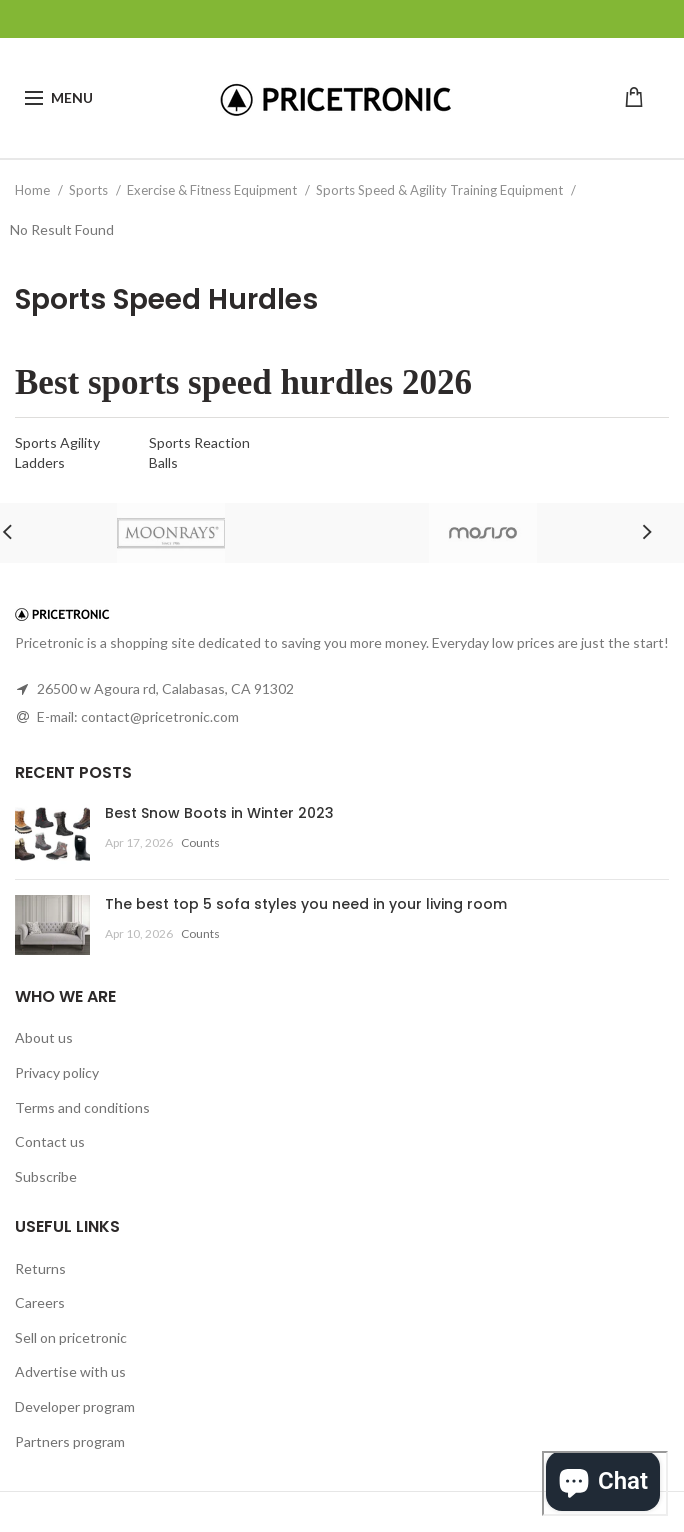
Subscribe (46, 1176)
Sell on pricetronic (71, 1337)
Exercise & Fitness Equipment (213, 190)
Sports (90, 190)
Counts (200, 842)
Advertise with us (70, 1371)
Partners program (70, 1441)
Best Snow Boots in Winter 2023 (219, 813)
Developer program (75, 1406)
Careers (40, 1302)
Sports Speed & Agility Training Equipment (441, 190)
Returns (40, 1268)
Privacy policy (57, 1072)
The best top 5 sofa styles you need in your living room (306, 904)
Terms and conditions (82, 1107)
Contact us (50, 1141)
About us (44, 1037)
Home (34, 190)
